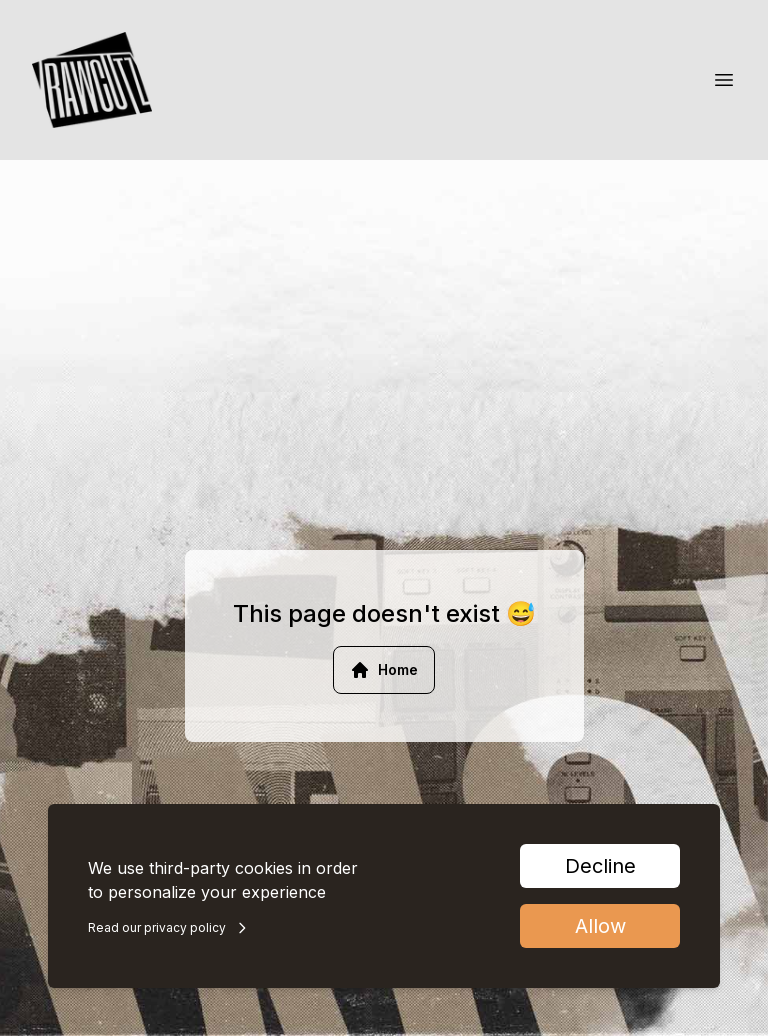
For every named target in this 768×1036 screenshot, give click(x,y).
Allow (600, 926)
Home (384, 670)
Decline (600, 866)
